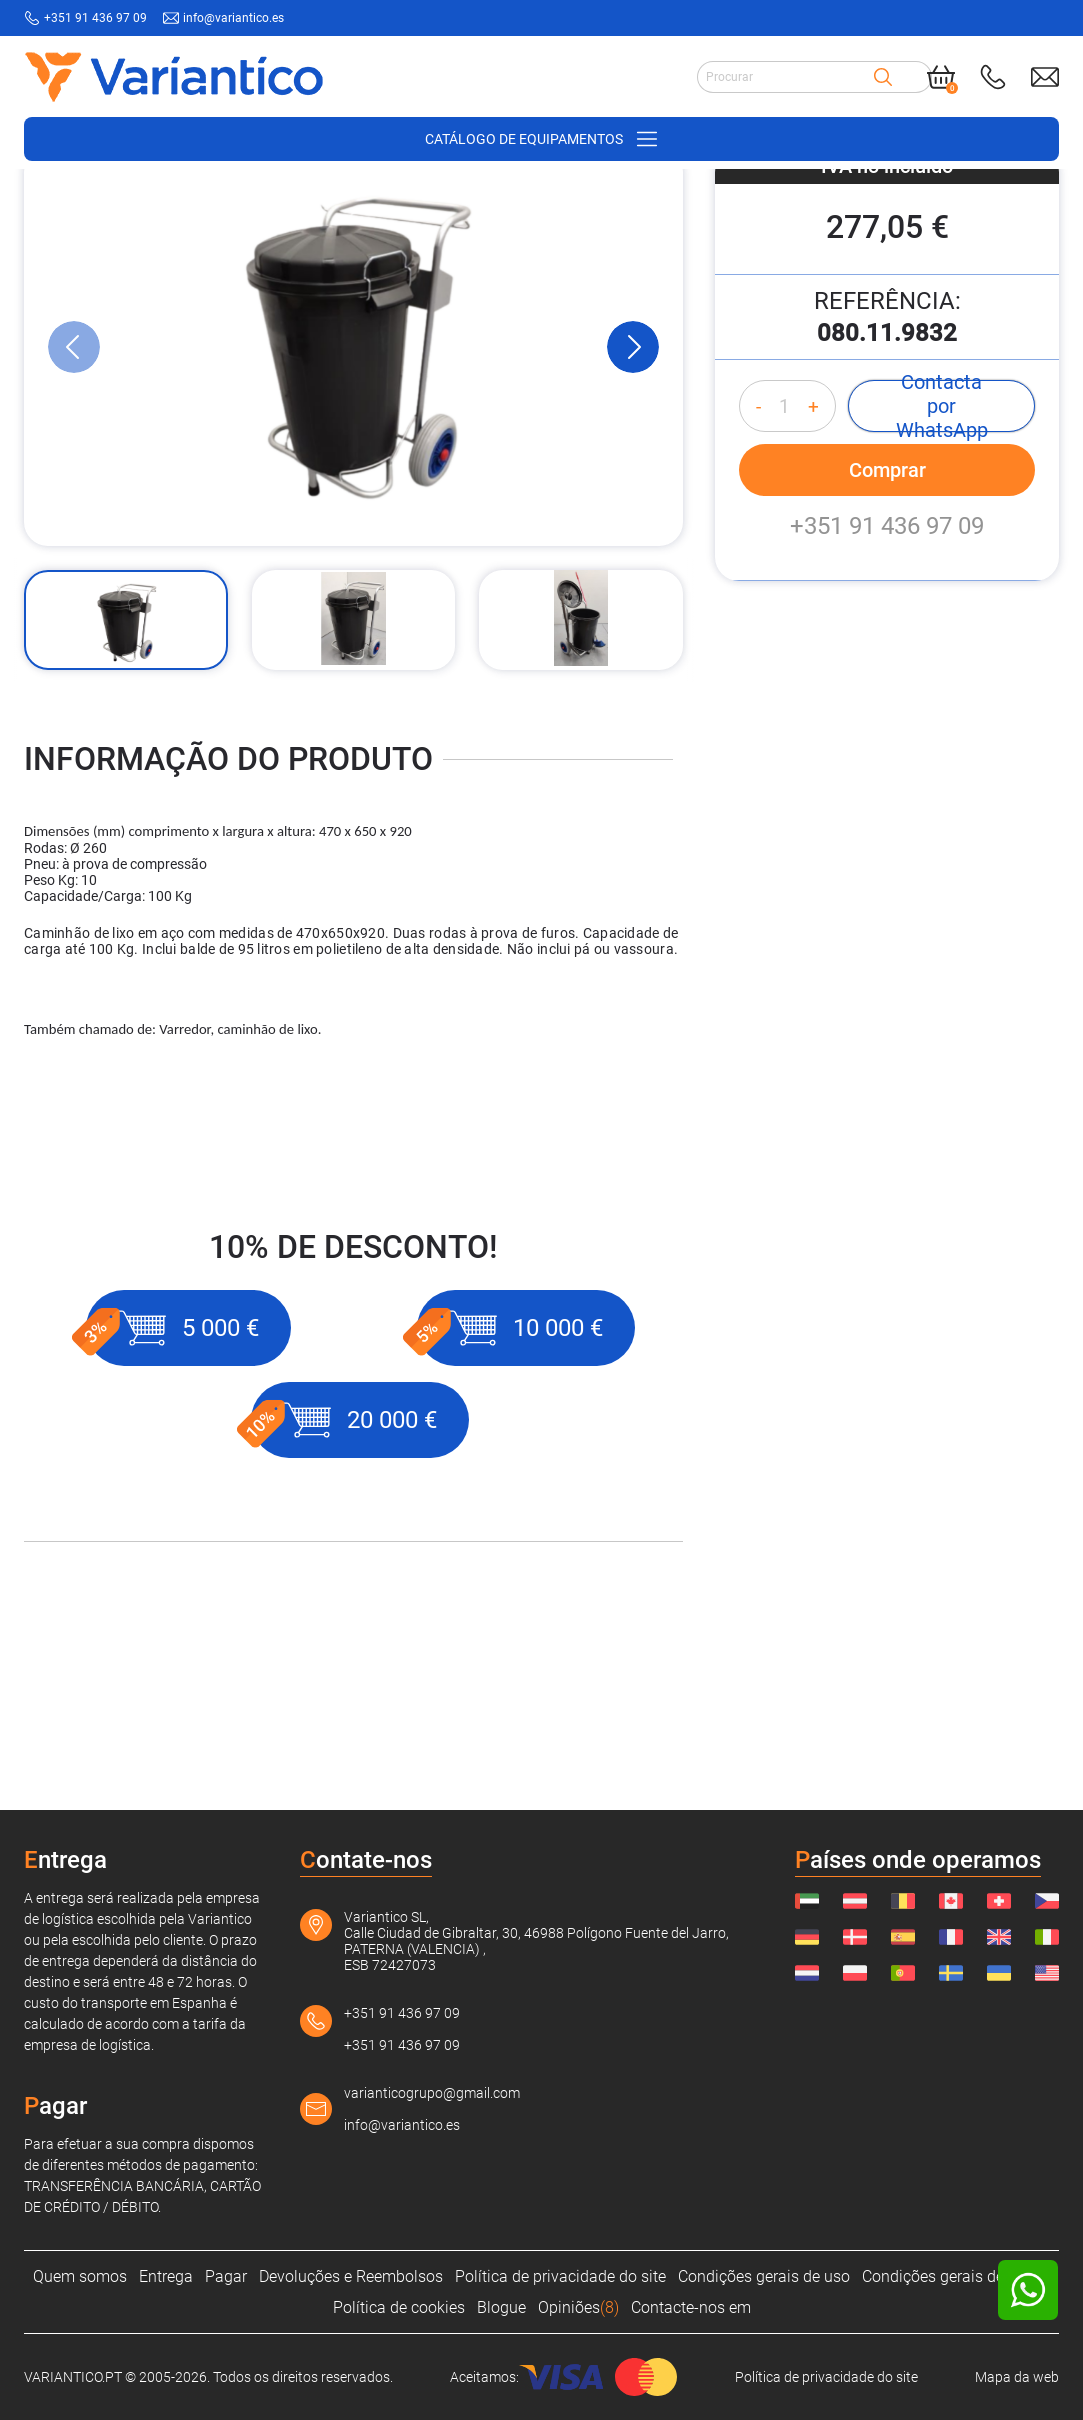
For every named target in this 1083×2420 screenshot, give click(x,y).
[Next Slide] (633, 515)
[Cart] (941, 77)
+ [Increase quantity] (813, 574)
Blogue (501, 2307)
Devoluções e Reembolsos (351, 2276)
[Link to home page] (174, 76)
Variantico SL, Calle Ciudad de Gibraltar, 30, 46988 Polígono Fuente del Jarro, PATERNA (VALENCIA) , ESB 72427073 (536, 1941)
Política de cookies (399, 2307)
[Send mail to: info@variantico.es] (1045, 77)
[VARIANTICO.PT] (74, 201)
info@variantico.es (402, 2125)
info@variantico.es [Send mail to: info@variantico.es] (233, 18)
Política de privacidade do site (560, 2276)
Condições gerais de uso (764, 2276)
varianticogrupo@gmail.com (432, 2093)
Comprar (887, 638)
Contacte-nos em (691, 2307)
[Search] (883, 77)
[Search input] (785, 77)
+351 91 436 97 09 (887, 694)
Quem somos (80, 2276)
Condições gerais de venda (956, 2276)
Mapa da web (1017, 2377)
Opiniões (578, 2307)
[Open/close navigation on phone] (541, 139)
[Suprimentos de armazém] (217, 201)
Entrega (166, 2276)
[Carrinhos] (341, 201)
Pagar (226, 2276)
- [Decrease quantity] (758, 574)
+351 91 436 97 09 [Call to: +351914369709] (95, 18)
